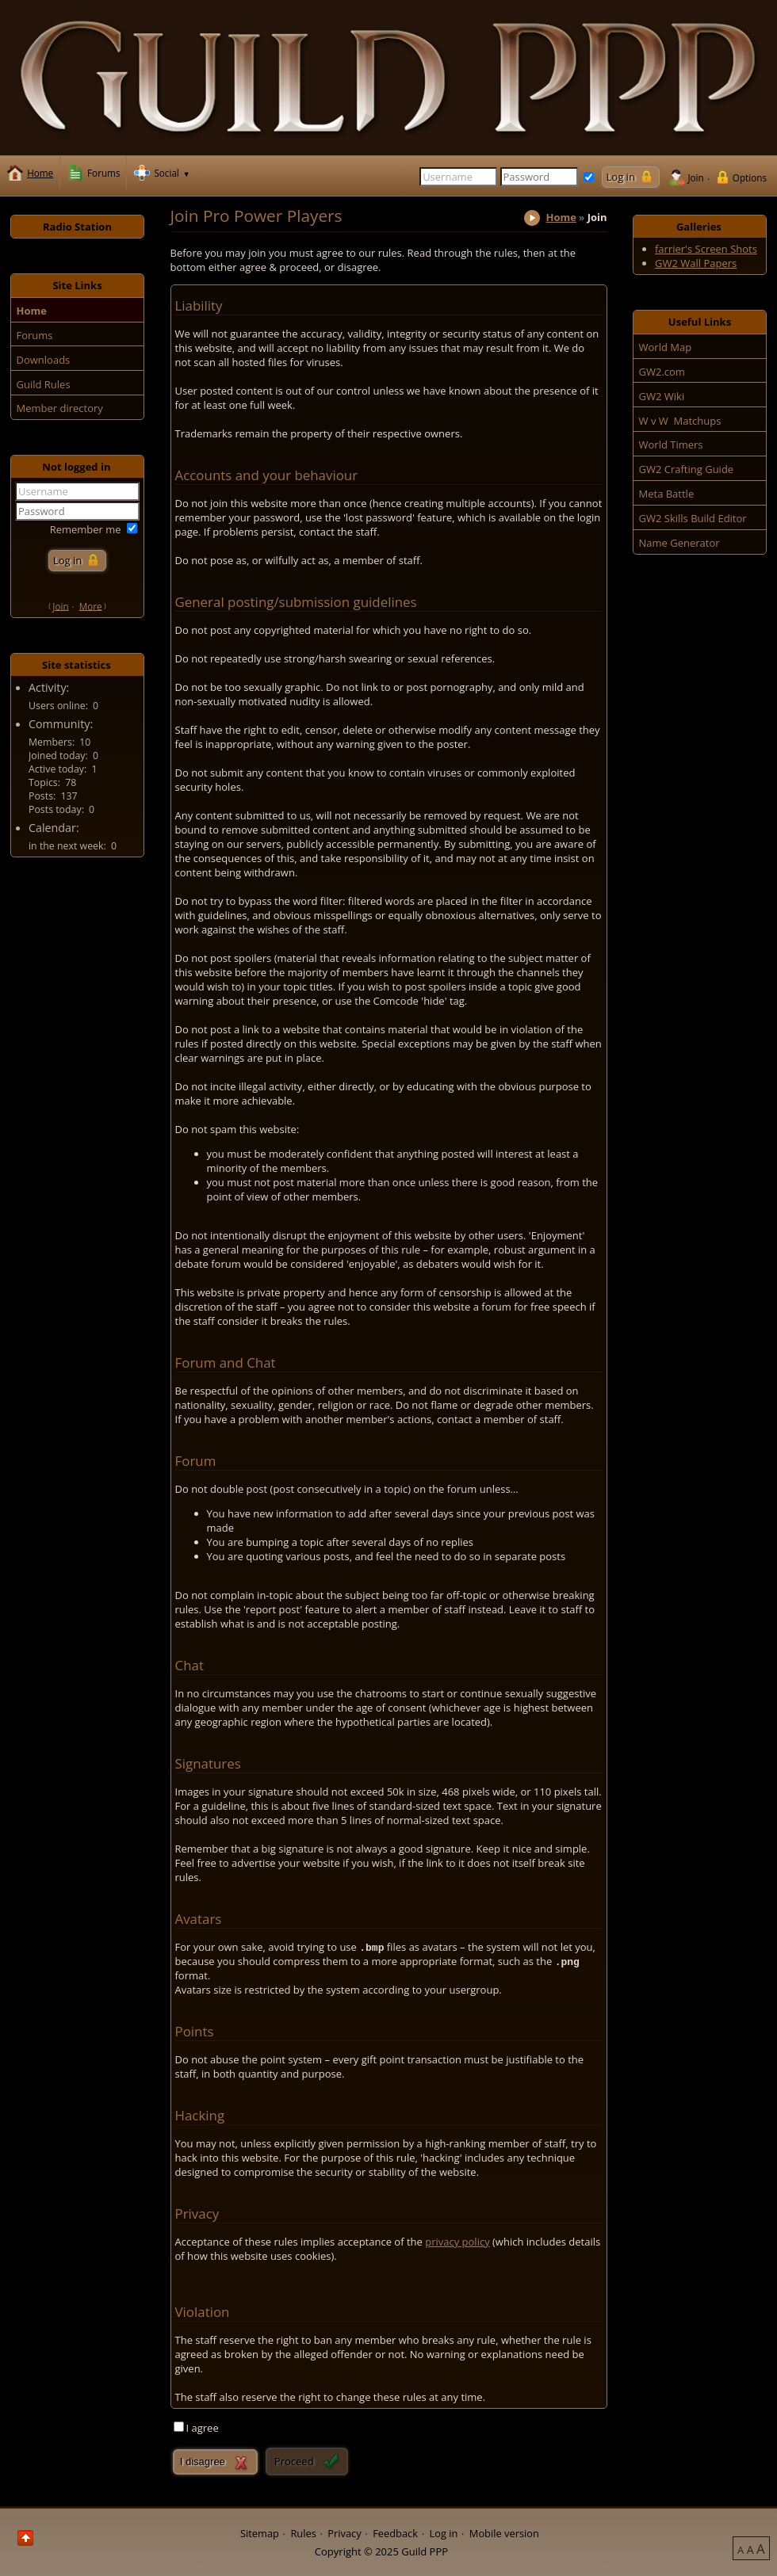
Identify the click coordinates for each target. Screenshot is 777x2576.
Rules (303, 2532)
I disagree (202, 2461)
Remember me (85, 529)
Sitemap (259, 2532)
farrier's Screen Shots (706, 249)
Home (561, 217)
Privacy (344, 2532)
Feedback (395, 2532)
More (90, 605)
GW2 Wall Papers (696, 263)
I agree (202, 2428)
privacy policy (457, 2241)
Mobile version (504, 2532)
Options (750, 177)
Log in (443, 2532)
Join (695, 177)
